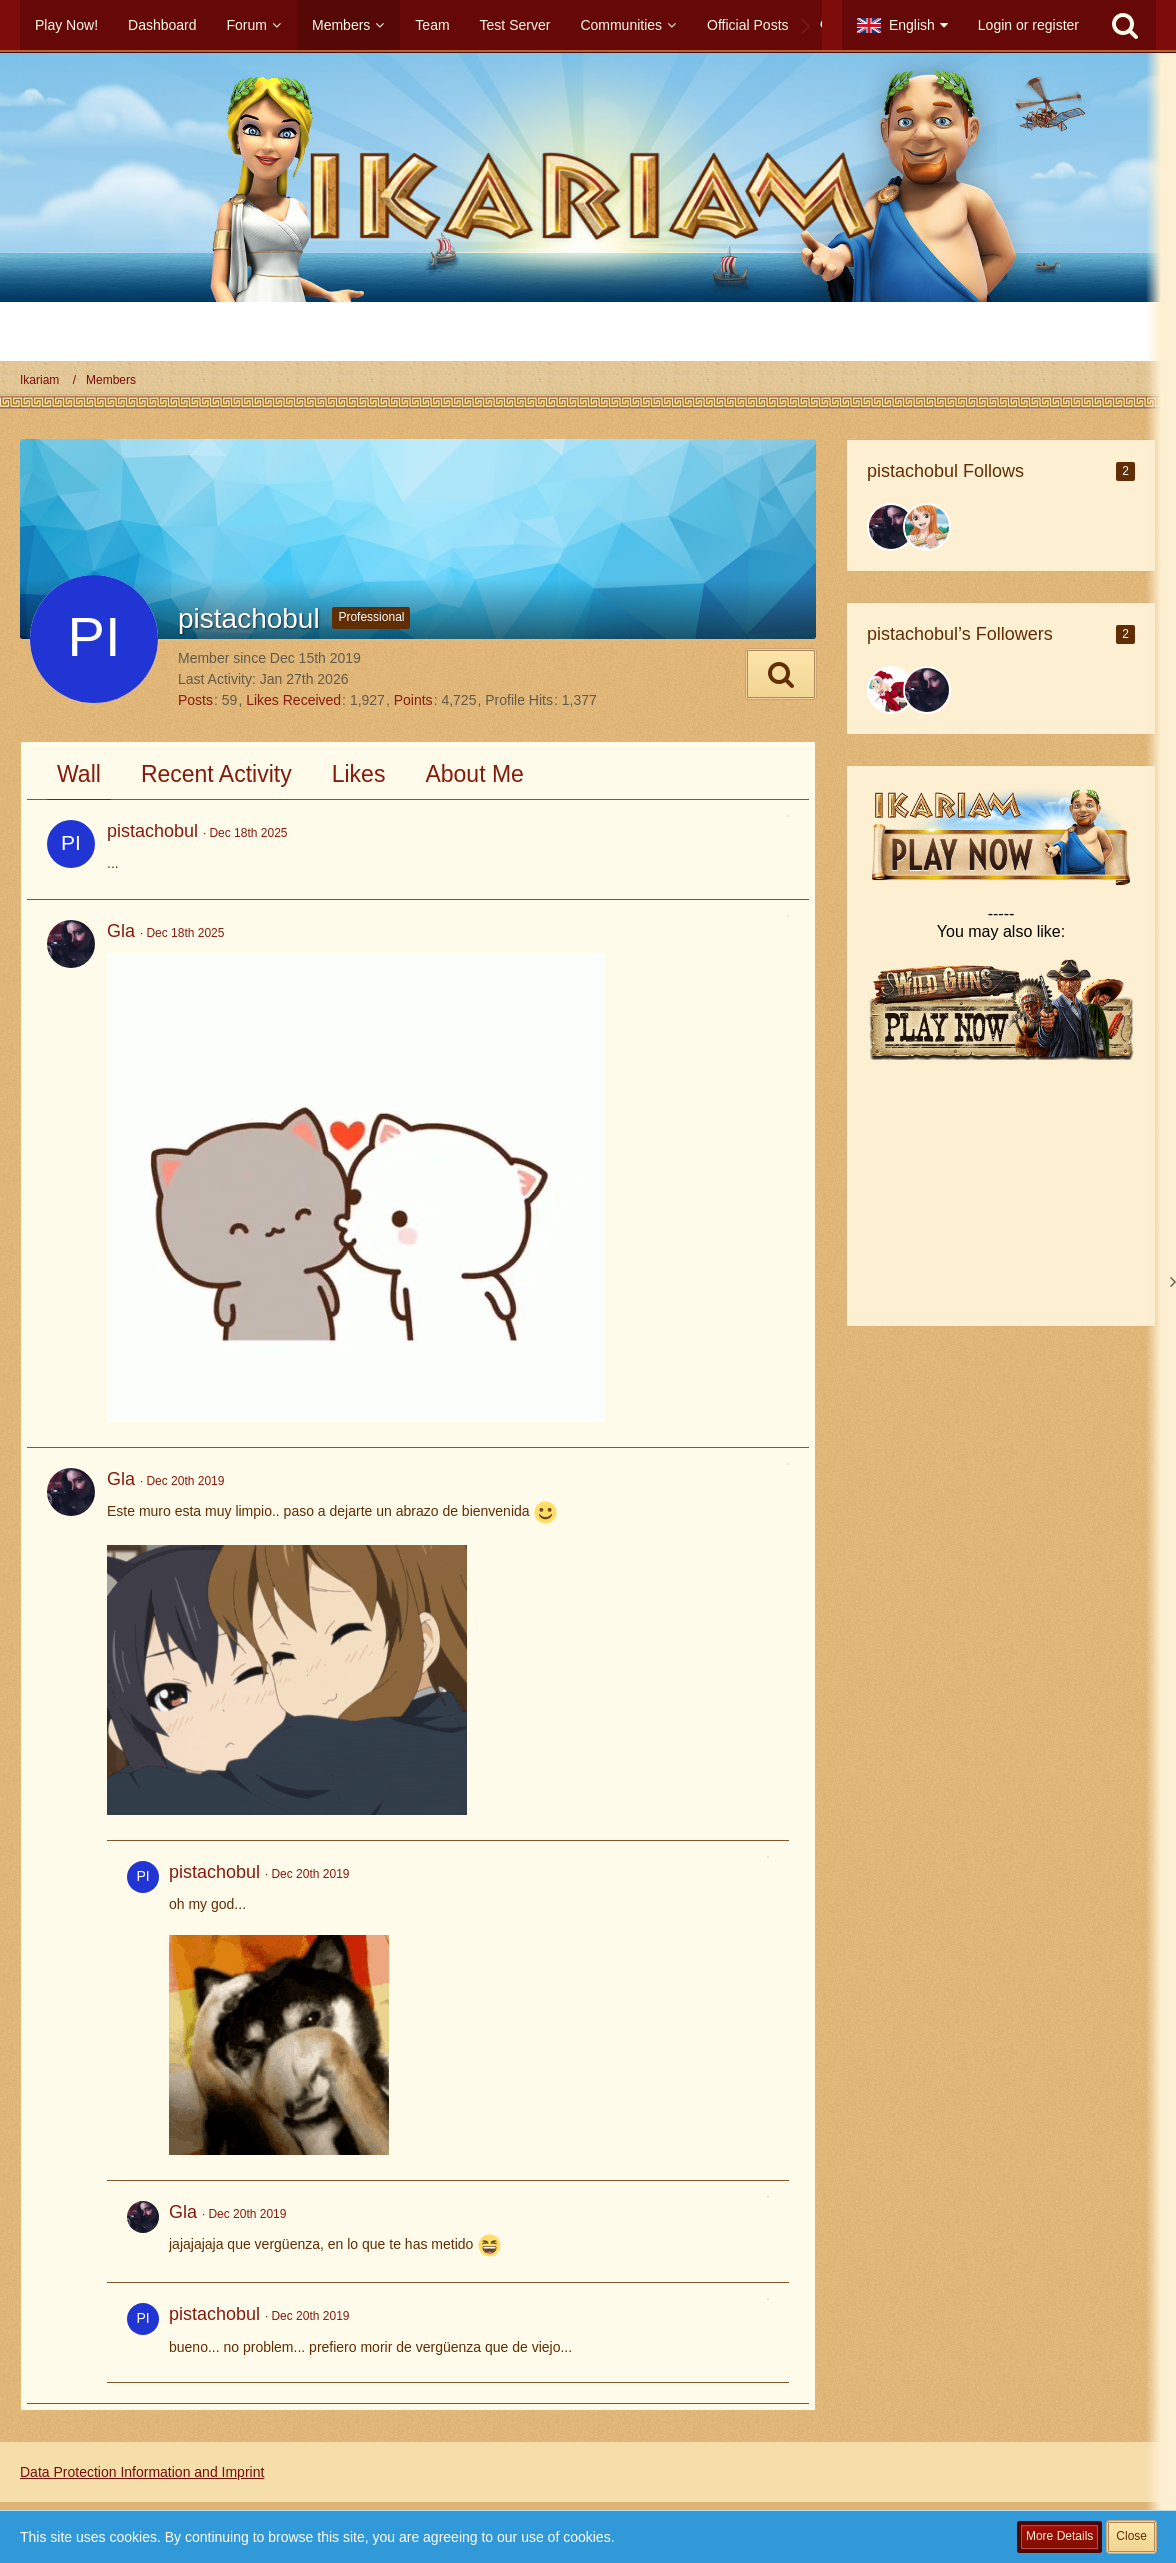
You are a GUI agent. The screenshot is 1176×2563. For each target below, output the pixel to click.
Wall (79, 774)
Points (413, 700)
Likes (359, 774)
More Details (1059, 2536)
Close (1131, 2536)
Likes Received (293, 700)
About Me (474, 774)
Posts (195, 700)
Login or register (1028, 25)
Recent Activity (216, 774)
